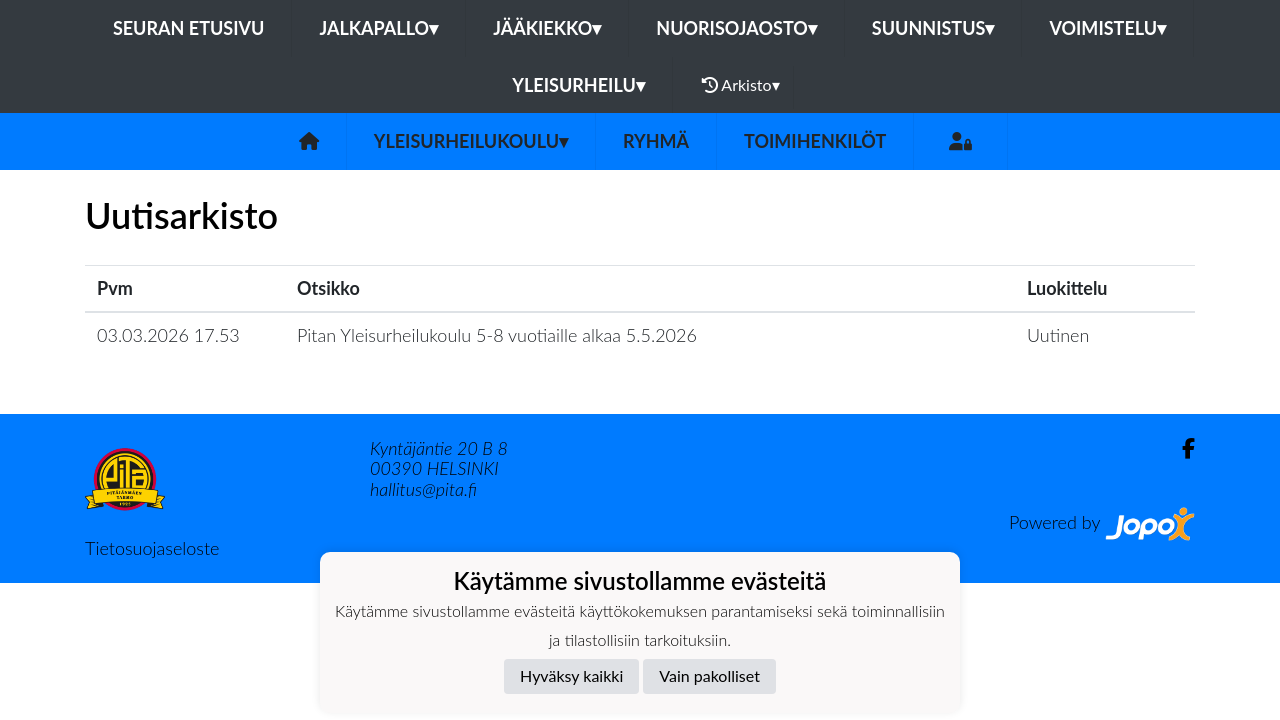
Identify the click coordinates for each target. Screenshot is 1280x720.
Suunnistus (933, 28)
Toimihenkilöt (815, 141)
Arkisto (741, 85)
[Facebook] (1180, 448)
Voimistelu (1107, 28)
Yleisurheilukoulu (471, 141)
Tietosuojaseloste (152, 548)
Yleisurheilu (578, 85)
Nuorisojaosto (736, 28)
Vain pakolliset (709, 675)
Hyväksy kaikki (571, 675)
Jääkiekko (547, 28)
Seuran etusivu (189, 28)
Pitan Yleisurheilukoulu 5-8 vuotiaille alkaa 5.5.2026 (497, 335)
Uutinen (1058, 335)
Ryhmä (656, 141)
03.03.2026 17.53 (168, 335)
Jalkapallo (378, 28)
